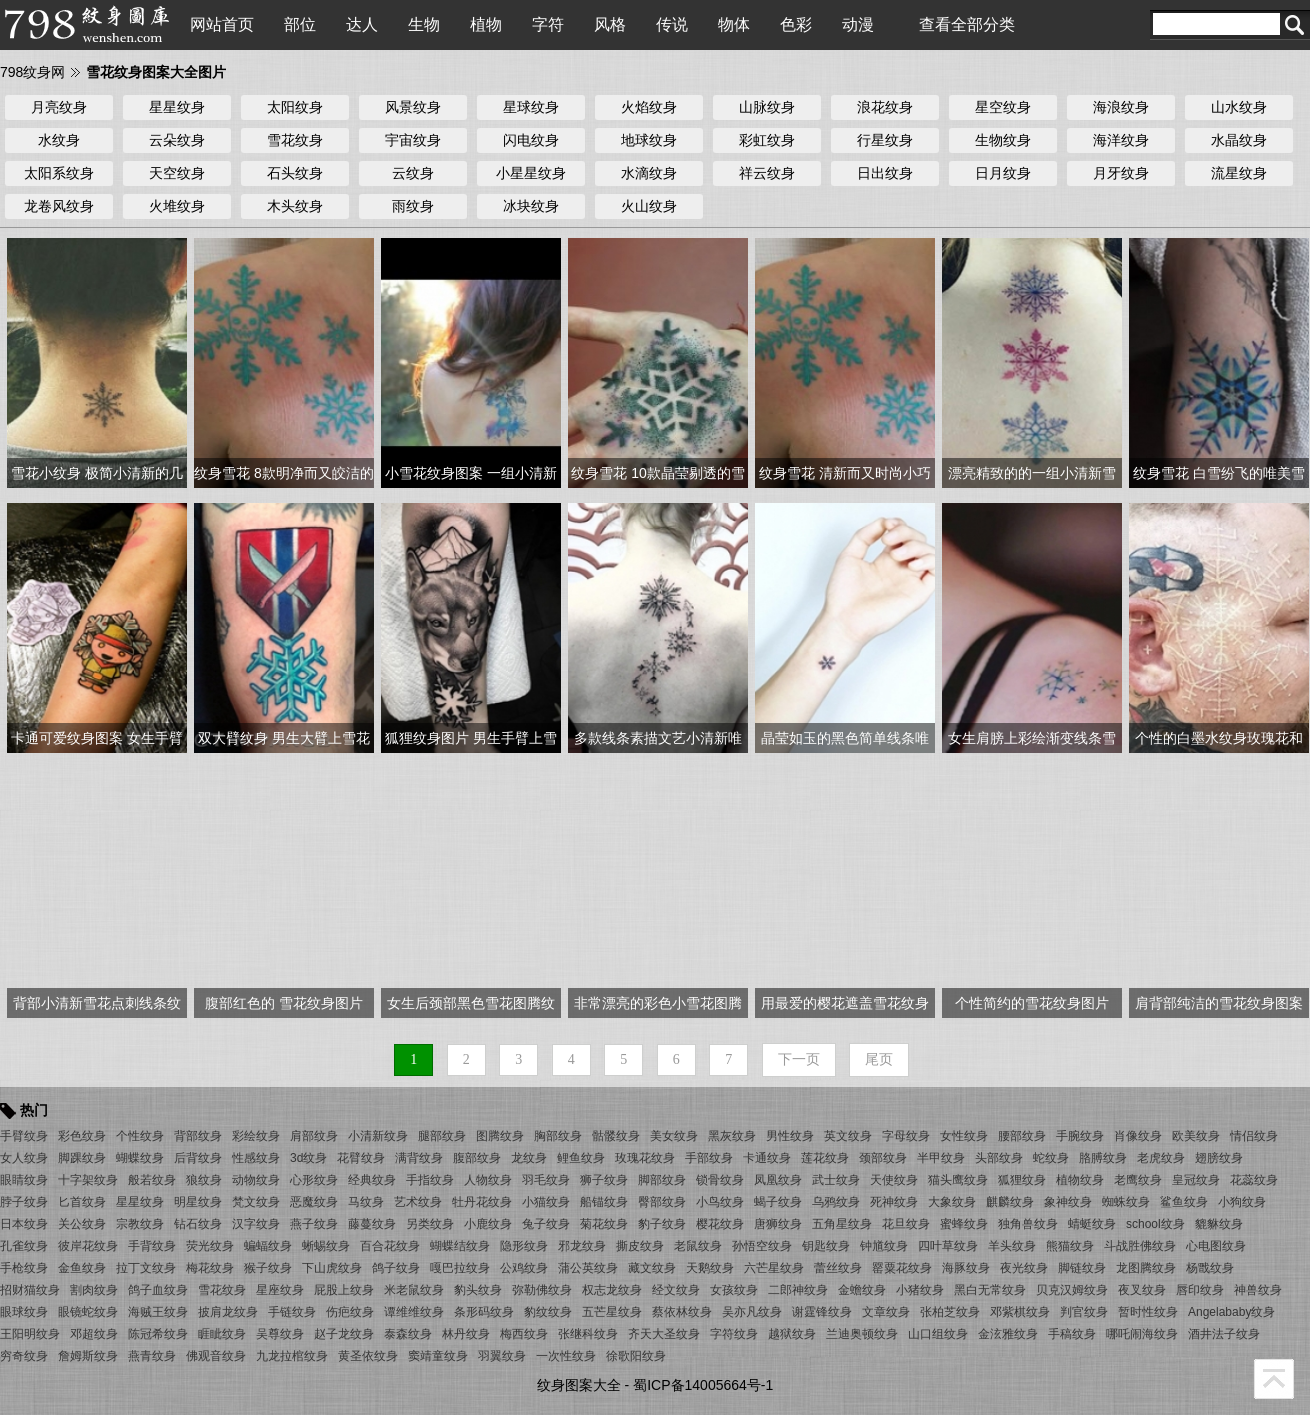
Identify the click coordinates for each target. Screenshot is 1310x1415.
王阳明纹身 (30, 1334)
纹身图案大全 (579, 1385)
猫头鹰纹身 (958, 1180)
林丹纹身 (466, 1334)
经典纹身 (372, 1180)
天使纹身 (894, 1180)
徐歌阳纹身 (636, 1356)
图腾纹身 (500, 1136)
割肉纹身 (94, 1290)
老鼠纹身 (698, 1246)
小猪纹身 (920, 1290)
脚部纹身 (662, 1180)
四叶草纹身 (948, 1246)
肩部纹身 (314, 1136)
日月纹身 (1003, 173)
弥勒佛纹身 (542, 1290)
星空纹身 (1003, 107)
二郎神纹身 (798, 1290)
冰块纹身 (531, 206)
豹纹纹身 (548, 1312)
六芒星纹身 (774, 1268)
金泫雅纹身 (1008, 1334)
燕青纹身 (152, 1356)
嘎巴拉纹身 (460, 1268)
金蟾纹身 (862, 1290)
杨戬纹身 (1210, 1268)
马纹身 (366, 1202)
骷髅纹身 (616, 1136)
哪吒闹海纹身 (1142, 1334)
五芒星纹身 (612, 1312)
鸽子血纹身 (158, 1290)
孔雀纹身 (24, 1246)
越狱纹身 (792, 1334)
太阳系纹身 (59, 173)
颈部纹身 (883, 1158)
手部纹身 (709, 1158)
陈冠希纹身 (158, 1334)
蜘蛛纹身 (1126, 1202)
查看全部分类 (967, 24)
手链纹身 (292, 1312)
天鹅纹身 (710, 1268)
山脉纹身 (767, 107)
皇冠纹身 (1196, 1180)
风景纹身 (413, 107)
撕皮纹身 (640, 1246)
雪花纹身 (295, 140)
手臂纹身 (24, 1136)
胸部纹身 (558, 1136)
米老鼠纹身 (414, 1290)
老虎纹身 (1161, 1158)
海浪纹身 (1121, 107)
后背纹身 (198, 1158)
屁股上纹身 (344, 1290)
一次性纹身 (566, 1356)
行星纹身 (885, 140)
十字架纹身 (88, 1180)
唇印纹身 (1200, 1290)
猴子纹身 (268, 1268)
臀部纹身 (662, 1202)
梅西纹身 (524, 1334)
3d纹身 (308, 1158)
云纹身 (413, 173)
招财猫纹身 (30, 1290)
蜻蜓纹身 (1092, 1224)
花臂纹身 (361, 1158)
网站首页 (222, 24)
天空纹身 (177, 173)
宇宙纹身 (413, 140)
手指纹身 (430, 1180)
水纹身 (59, 140)
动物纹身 (256, 1180)
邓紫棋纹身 (1020, 1312)
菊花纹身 (604, 1224)
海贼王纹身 (158, 1312)
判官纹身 (1084, 1312)
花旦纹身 (906, 1224)
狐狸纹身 (1022, 1180)
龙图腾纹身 (1146, 1268)
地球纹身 (649, 140)
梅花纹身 (210, 1268)
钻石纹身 (198, 1224)
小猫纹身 (546, 1202)
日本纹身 (24, 1224)
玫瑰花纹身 (645, 1158)
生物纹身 (1003, 140)
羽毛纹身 (546, 1180)
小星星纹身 (531, 173)
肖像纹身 (1138, 1136)
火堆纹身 (177, 206)
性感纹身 (256, 1158)
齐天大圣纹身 (664, 1334)
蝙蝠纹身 (268, 1246)
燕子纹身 (314, 1224)
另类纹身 (430, 1224)
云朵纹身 (177, 140)
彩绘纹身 (256, 1136)
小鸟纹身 (720, 1202)
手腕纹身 (1080, 1136)
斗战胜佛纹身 (1140, 1246)
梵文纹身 (256, 1202)
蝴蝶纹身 (140, 1158)
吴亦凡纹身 (752, 1312)
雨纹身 (413, 206)
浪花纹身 (885, 107)
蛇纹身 (1051, 1158)
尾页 (879, 1059)
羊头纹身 (1012, 1246)
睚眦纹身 (222, 1334)
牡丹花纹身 (482, 1202)
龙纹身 (529, 1158)
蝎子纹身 (778, 1202)
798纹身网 (32, 72)
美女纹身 (674, 1136)
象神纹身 (1068, 1202)
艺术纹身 (418, 1202)
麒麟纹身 (1010, 1202)
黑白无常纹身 (990, 1290)
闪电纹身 (531, 140)
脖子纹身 (24, 1202)
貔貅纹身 (1219, 1224)
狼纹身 (204, 1180)
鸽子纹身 (396, 1268)
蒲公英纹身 (588, 1268)
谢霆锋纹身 (822, 1312)
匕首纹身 (82, 1202)
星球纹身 (531, 107)
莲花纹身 (825, 1158)
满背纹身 (419, 1158)
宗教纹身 (140, 1224)
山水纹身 (1239, 107)
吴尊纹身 (280, 1334)
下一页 (799, 1059)
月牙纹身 (1121, 173)
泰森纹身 (408, 1334)
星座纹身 (280, 1290)
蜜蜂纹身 (964, 1224)
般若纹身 (152, 1180)
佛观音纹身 (216, 1356)
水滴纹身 (649, 173)
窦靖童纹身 (438, 1356)
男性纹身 (790, 1136)
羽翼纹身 (502, 1356)
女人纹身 (24, 1158)
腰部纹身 (1022, 1136)
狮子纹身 (604, 1180)
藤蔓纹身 (372, 1224)
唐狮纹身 (778, 1224)
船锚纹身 (604, 1202)
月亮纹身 (59, 107)
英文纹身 (848, 1136)
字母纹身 (906, 1136)
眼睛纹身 (24, 1180)
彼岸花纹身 (88, 1246)
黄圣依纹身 (368, 1356)
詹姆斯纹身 (88, 1356)
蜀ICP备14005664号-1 (703, 1385)
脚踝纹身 (82, 1158)
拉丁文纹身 (146, 1268)
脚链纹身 (1082, 1268)
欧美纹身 (1196, 1136)
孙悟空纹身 (762, 1246)
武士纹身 (836, 1180)
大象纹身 (952, 1202)
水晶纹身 (1239, 140)
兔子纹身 (546, 1224)
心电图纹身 (1216, 1246)
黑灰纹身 (732, 1136)
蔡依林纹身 (682, 1312)
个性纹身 (140, 1136)
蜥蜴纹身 (326, 1246)
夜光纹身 (1024, 1268)
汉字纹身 (256, 1224)
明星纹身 (198, 1202)
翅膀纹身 (1219, 1158)
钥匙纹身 (826, 1246)
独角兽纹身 (1028, 1224)
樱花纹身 (720, 1224)
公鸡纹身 (524, 1268)
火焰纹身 (649, 107)
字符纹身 (734, 1334)
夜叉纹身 (1142, 1290)
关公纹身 (82, 1224)
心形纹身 (314, 1180)
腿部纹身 (442, 1136)
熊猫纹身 (1070, 1246)
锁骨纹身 (720, 1180)
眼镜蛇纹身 (88, 1312)
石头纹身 (295, 173)
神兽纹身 (1258, 1290)
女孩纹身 (734, 1290)
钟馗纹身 (884, 1246)
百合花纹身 (390, 1246)
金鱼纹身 (82, 1268)
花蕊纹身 (1254, 1180)
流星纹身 (1239, 173)
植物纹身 (1080, 1180)
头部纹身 (999, 1158)
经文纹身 (676, 1290)
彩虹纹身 (767, 140)
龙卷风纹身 (59, 206)
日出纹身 (885, 173)
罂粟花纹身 (902, 1268)
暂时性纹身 (1148, 1312)
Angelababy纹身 (1231, 1312)
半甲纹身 (941, 1158)
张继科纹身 (588, 1334)
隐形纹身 (524, 1246)
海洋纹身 (1121, 140)
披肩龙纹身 (228, 1312)
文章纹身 (886, 1312)
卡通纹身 (767, 1158)
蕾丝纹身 (838, 1268)
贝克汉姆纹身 (1072, 1290)
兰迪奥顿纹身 (862, 1334)
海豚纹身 (966, 1268)
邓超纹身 (94, 1334)
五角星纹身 (842, 1224)
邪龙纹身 (582, 1246)
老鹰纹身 (1138, 1180)
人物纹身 (488, 1180)
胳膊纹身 (1103, 1158)
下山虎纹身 (332, 1268)
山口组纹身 (938, 1334)
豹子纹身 (662, 1224)
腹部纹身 (477, 1158)
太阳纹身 (295, 107)
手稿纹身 (1072, 1334)
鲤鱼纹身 (581, 1158)
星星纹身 (177, 107)
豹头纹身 (478, 1290)
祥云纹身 (767, 173)
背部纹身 (198, 1136)
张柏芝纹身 (950, 1312)
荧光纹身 (210, 1246)
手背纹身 (152, 1246)
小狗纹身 (1242, 1202)
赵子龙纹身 (344, 1334)
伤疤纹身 (350, 1312)
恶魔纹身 (314, 1202)
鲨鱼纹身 (1184, 1202)
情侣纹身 (1254, 1136)
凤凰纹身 (778, 1180)
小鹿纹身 (488, 1224)
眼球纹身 (24, 1312)
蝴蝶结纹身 (460, 1246)
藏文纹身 (652, 1268)
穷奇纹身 (24, 1356)
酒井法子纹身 (1224, 1334)
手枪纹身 (24, 1268)
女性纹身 (964, 1136)
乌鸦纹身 (836, 1202)
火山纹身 (649, 206)
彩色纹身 (82, 1136)
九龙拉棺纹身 (292, 1356)
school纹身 (1155, 1224)
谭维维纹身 (414, 1312)
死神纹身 (894, 1202)
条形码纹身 (484, 1312)
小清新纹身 (378, 1136)
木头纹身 (295, 206)
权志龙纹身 (612, 1290)
